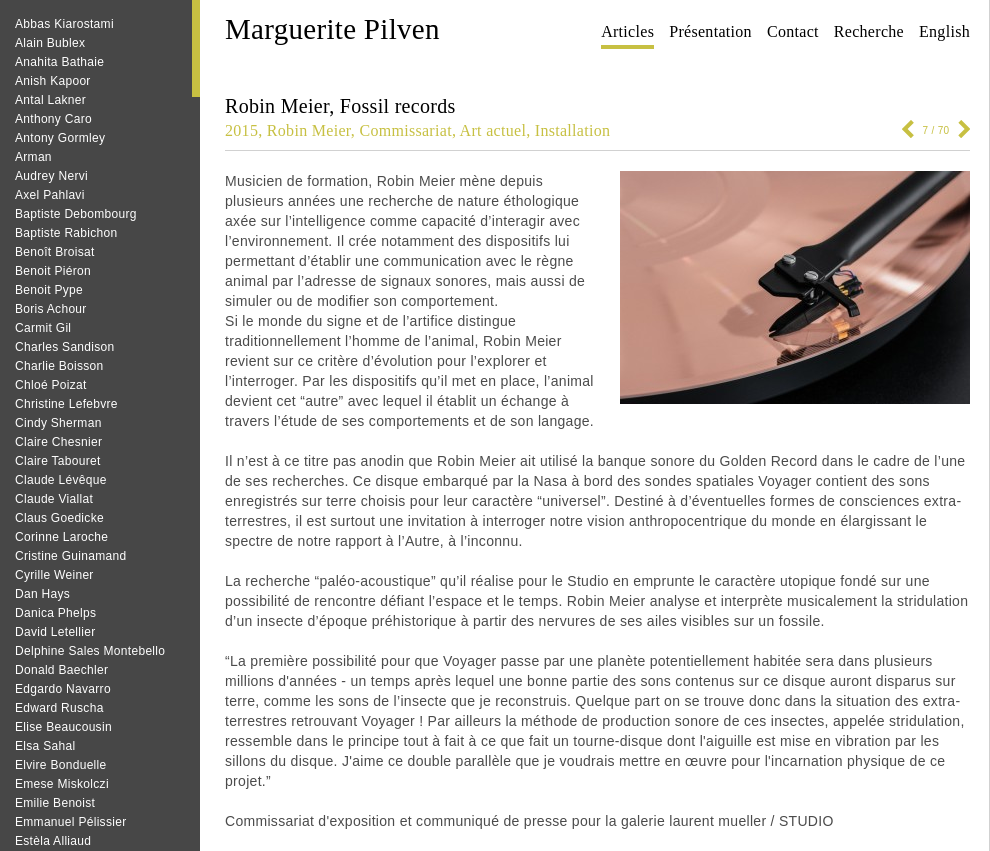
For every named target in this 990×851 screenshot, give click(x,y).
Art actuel (493, 130)
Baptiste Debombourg (76, 214)
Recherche (869, 31)
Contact (793, 31)
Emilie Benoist (55, 803)
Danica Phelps (55, 613)
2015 (241, 130)
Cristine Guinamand (70, 556)
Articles (627, 31)
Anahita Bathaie (59, 62)
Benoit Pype (49, 290)
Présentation (710, 31)
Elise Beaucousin (63, 727)
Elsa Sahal (45, 746)
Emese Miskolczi (62, 784)
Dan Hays (42, 594)
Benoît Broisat (55, 252)
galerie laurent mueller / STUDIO (727, 821)
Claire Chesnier (58, 442)
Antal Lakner (50, 100)
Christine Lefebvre (66, 404)
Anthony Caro (53, 119)
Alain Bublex (50, 43)
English (944, 31)
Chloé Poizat (51, 385)
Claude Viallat (54, 499)
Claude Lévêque (61, 480)
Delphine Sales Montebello (90, 651)
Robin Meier (309, 130)
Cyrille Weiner (54, 575)
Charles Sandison (65, 347)
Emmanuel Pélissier (70, 822)
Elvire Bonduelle (61, 765)
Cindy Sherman (58, 423)
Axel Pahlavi (50, 195)
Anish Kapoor (53, 81)
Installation (573, 130)
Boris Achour (51, 309)
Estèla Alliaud (53, 841)
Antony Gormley (60, 138)
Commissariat (405, 130)
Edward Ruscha (59, 708)
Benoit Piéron (53, 271)
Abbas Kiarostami (64, 24)
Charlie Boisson (59, 366)
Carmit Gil (43, 328)
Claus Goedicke (59, 518)
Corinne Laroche (61, 537)
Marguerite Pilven (332, 29)
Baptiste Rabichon (66, 233)
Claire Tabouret (58, 461)
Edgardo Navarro (63, 689)
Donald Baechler (61, 670)
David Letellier (55, 632)
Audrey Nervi (51, 176)
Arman (33, 157)
